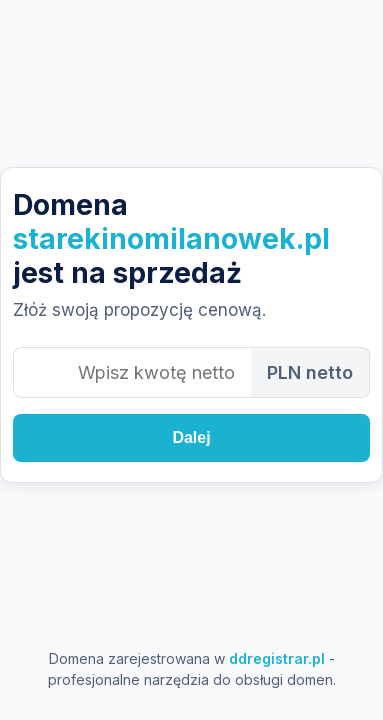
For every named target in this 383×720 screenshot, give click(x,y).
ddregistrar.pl (277, 658)
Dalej (191, 437)
